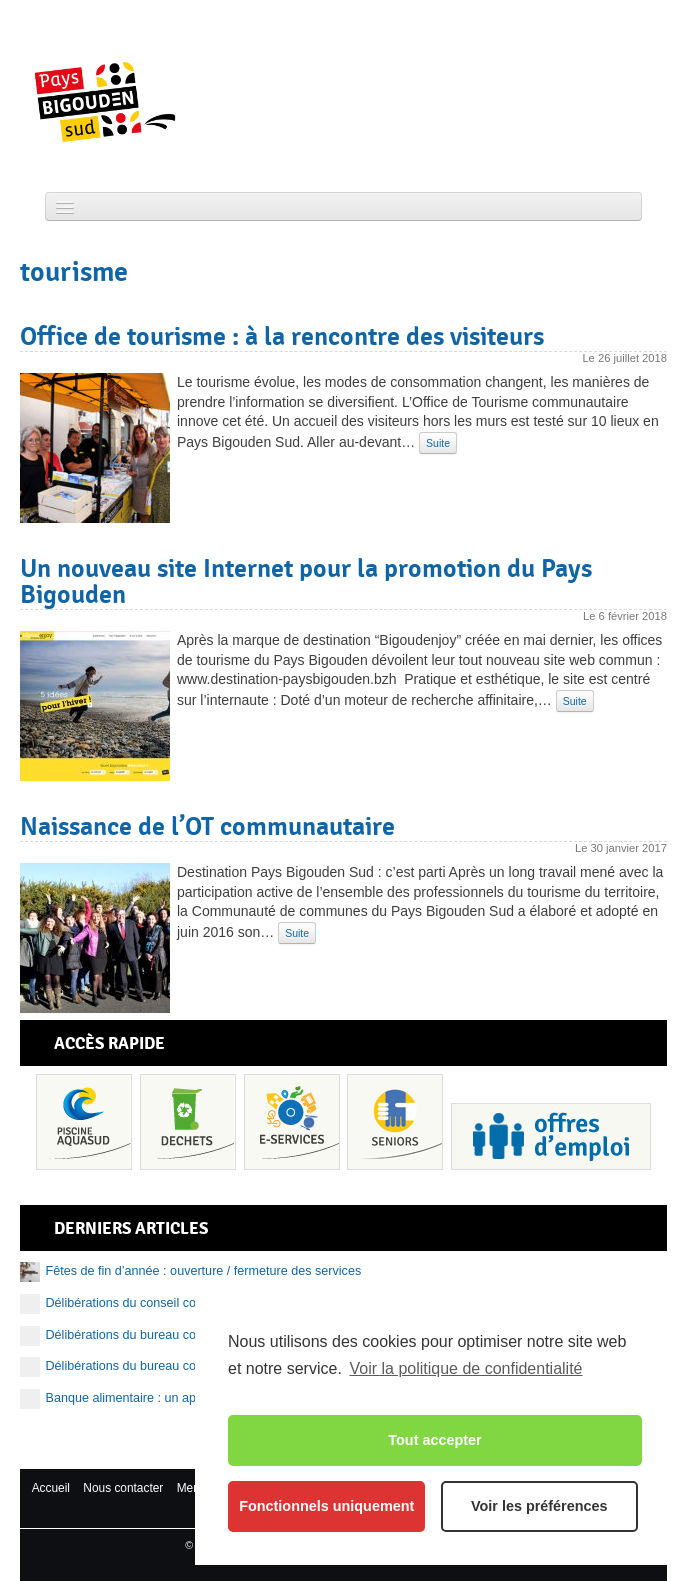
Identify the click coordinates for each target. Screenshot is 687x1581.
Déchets (188, 1122)
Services (292, 1122)
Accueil (51, 1488)
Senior (395, 1122)
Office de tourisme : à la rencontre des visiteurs (282, 336)
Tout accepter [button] (434, 1440)
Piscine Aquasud (84, 1122)
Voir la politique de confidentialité (465, 1368)
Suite (438, 443)
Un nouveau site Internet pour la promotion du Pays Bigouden (306, 581)
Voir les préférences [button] (539, 1506)
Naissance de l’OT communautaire (207, 826)
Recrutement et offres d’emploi (551, 1136)
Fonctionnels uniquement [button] (326, 1506)
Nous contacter (123, 1488)
